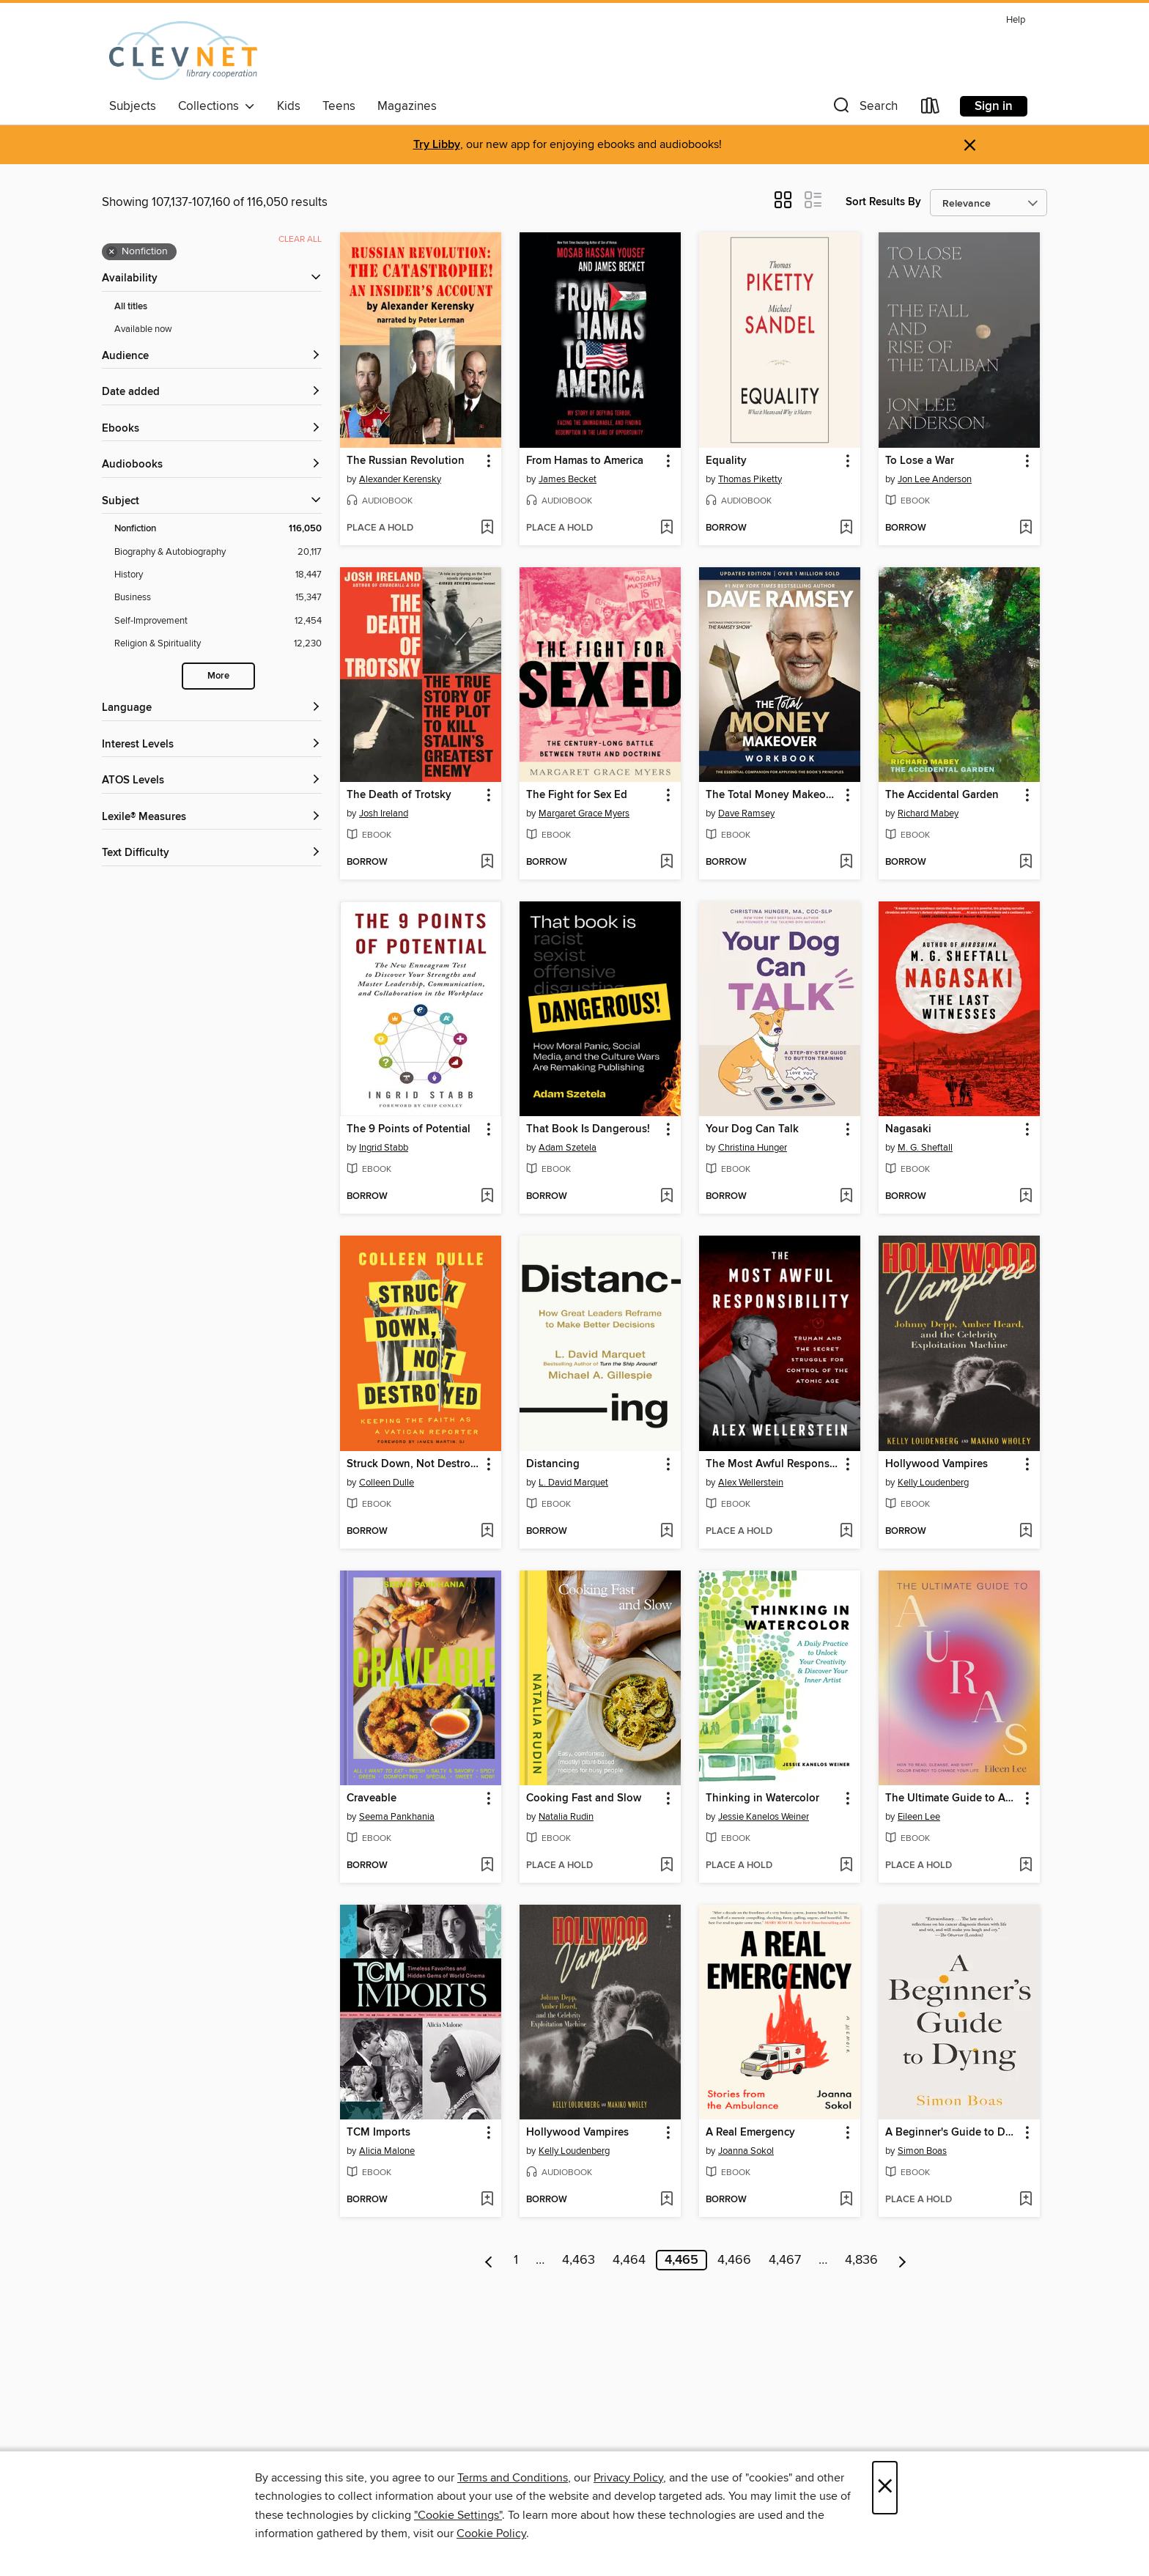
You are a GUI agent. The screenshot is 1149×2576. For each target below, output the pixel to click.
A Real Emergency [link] (750, 2132)
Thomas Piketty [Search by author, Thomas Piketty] (750, 479)
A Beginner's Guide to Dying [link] (952, 2132)
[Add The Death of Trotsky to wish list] (487, 862)
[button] (864, 109)
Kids (288, 106)
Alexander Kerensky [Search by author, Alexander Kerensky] (400, 479)
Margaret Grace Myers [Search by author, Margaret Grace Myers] (584, 813)
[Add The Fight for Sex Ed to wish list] (666, 862)
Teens (338, 106)
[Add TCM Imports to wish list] (487, 2200)
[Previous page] (489, 2260)
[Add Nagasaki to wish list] (1025, 1196)
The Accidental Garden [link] (942, 795)
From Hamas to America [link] (584, 461)
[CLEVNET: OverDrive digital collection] (183, 51)
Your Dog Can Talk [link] (752, 1129)
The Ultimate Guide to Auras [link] (952, 1798)
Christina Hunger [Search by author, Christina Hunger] (752, 1148)
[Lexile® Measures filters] (212, 817)
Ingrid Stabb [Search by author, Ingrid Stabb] (383, 1148)
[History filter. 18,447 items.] (218, 575)
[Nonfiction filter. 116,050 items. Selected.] (218, 528)
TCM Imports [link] (378, 2132)
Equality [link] (726, 461)
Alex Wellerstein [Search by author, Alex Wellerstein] (750, 1482)
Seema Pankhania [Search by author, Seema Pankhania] (397, 1817)
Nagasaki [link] (908, 1129)
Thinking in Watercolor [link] (762, 1798)
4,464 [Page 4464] (629, 2260)
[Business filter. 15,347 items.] (218, 597)
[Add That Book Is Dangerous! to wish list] (666, 1196)
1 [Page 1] (516, 2260)
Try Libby (436, 144)
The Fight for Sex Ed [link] (576, 795)
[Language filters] (212, 708)
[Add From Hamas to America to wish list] (666, 528)
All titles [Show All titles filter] (130, 306)
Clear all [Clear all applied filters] (300, 239)
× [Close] (885, 2487)
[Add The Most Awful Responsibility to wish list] (846, 1531)
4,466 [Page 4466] (734, 2260)
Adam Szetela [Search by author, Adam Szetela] (567, 1148)
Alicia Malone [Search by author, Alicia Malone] (387, 2151)
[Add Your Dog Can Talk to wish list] (846, 1196)
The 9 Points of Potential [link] (408, 1129)
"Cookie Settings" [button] (458, 2515)
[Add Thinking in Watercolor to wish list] (846, 1865)
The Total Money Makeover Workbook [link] (773, 795)
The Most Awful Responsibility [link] (773, 1464)
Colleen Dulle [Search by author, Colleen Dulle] (386, 1482)
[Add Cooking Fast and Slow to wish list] (666, 1865)
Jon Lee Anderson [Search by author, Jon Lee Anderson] (935, 479)
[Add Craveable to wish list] (487, 1865)
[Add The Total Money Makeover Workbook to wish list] (846, 862)
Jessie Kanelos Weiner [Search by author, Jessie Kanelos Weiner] (763, 1817)
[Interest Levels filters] (212, 745)
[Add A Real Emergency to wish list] (846, 2200)
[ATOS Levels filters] (212, 781)
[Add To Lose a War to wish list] (1025, 528)
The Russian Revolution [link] (406, 461)
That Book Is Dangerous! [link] (588, 1129)
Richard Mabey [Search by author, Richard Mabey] (928, 813)
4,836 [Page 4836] (861, 2260)
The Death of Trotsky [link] (399, 795)
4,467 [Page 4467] (785, 2260)
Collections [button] (216, 106)
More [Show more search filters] (218, 676)
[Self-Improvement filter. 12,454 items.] (218, 621)
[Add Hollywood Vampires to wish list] (1025, 1531)
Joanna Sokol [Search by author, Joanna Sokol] (746, 2151)
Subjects (132, 106)
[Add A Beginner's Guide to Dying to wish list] (1025, 2200)
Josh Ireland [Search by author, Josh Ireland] (383, 813)
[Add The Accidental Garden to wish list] (1025, 862)
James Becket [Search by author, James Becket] (567, 479)
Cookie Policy (491, 2533)
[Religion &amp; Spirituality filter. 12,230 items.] (218, 644)
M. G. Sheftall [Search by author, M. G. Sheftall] (925, 1148)
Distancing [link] (553, 1464)
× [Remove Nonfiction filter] (111, 252)
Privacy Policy (628, 2477)
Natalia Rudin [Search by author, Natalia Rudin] (566, 1817)
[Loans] (931, 109)
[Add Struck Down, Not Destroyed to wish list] (487, 1531)
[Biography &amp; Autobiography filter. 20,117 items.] (218, 552)
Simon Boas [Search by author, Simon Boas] (922, 2151)
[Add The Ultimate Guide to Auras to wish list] (1025, 1865)
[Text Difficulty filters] (212, 853)
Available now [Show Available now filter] (143, 329)
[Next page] (902, 2260)
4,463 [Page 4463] (578, 2260)
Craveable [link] (371, 1798)
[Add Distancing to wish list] (666, 1531)
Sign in (994, 106)
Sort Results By (883, 202)
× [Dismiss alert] (970, 145)
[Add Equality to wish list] (846, 528)
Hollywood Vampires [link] (936, 1464)
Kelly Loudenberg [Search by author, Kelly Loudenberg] (933, 1482)
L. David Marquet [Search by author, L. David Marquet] (573, 1482)
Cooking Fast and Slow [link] (583, 1798)
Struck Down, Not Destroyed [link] (414, 1464)
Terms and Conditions (512, 2477)
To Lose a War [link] (919, 461)
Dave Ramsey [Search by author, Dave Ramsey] (746, 813)
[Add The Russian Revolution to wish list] (487, 528)
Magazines (407, 106)
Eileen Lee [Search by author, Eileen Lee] (919, 1817)
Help (1015, 20)
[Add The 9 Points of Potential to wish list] (487, 1196)
